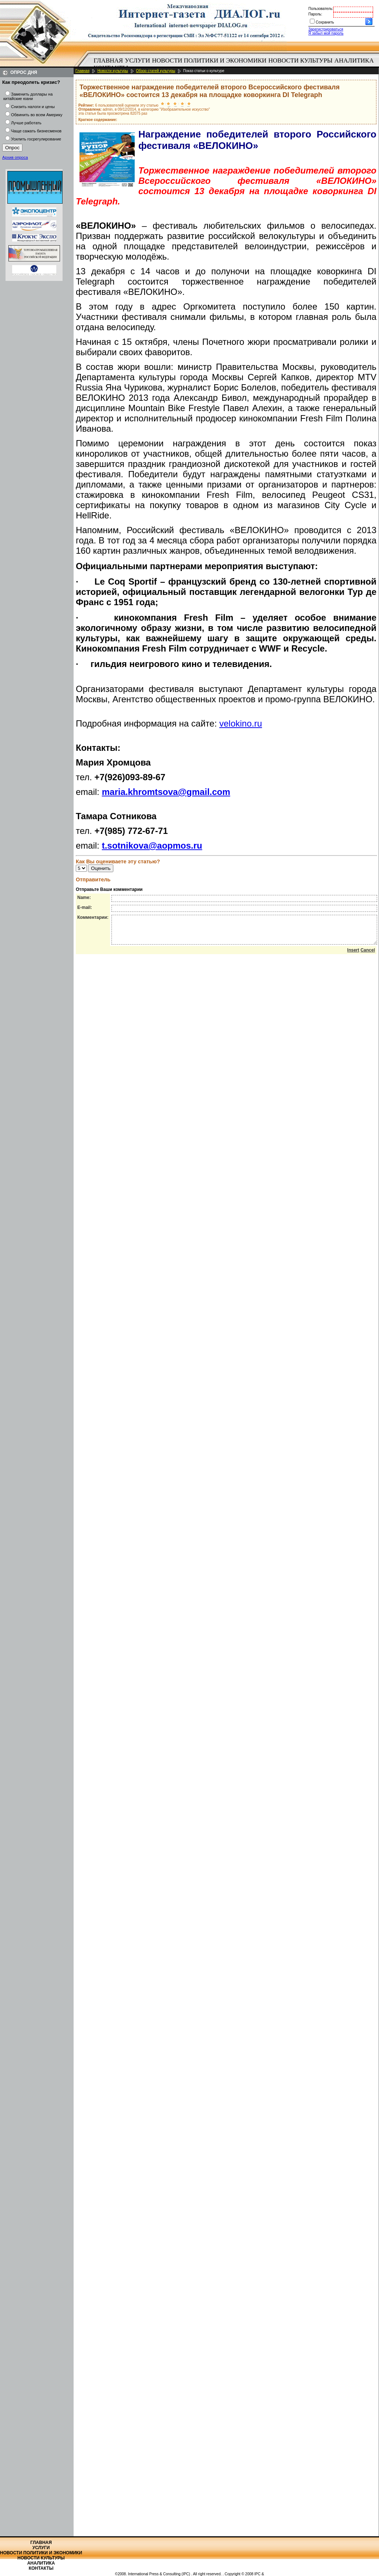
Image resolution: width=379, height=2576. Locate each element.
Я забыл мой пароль (325, 33)
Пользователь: (320, 9)
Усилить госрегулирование (36, 139)
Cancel (368, 955)
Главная (108, 60)
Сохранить (325, 22)
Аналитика (354, 60)
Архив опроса (15, 157)
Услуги (137, 60)
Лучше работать (26, 123)
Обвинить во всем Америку (36, 115)
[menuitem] (108, 60)
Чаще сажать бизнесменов (36, 131)
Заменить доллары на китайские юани (28, 96)
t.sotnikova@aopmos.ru (152, 845)
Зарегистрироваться (325, 29)
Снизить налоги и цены (33, 106)
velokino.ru (240, 723)
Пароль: (315, 14)
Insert (353, 955)
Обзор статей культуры (156, 71)
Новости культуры (300, 60)
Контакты (41, 2568)
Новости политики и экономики (209, 60)
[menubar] (235, 64)
